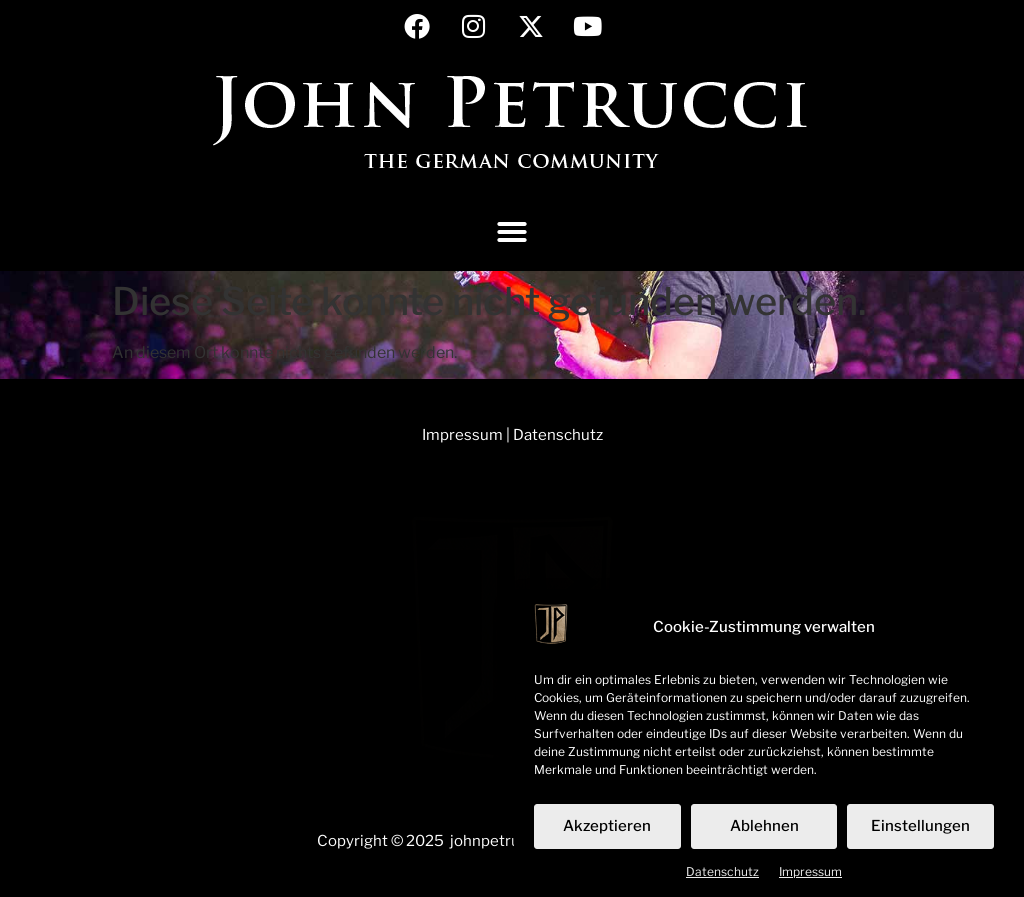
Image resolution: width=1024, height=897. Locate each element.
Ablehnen (764, 833)
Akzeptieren (607, 833)
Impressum (810, 877)
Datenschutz (722, 877)
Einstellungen (920, 833)
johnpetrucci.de (505, 841)
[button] (512, 232)
